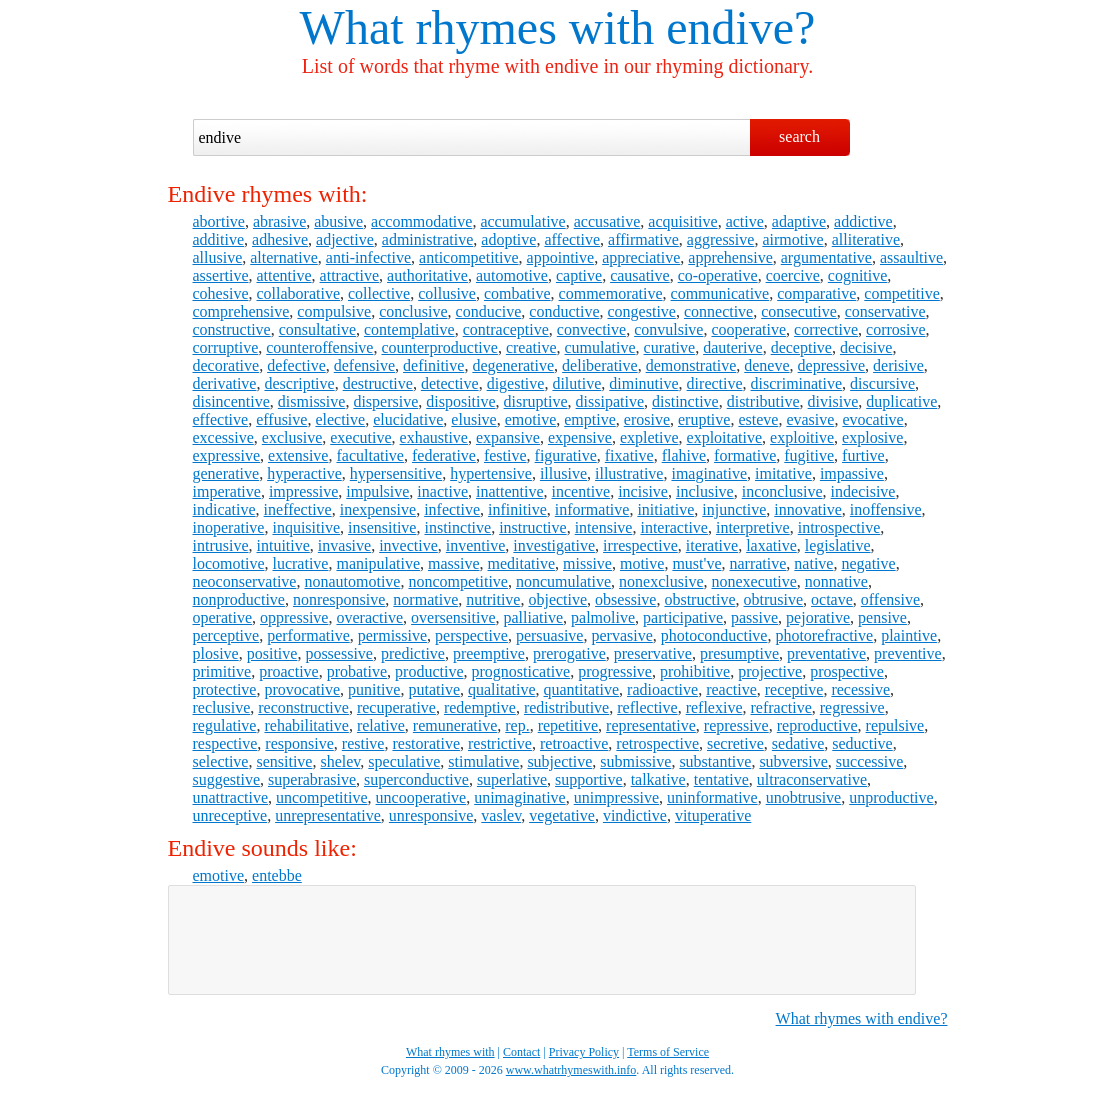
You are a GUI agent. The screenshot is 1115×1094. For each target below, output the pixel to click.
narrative (758, 563)
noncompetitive (458, 581)
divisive (833, 401)
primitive (222, 671)
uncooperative (421, 797)
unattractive (231, 797)
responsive (299, 743)
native (813, 563)
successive (870, 761)
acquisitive (682, 221)
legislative (838, 545)
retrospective (657, 743)
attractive (350, 275)
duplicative (901, 401)
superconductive (416, 779)
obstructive (699, 599)
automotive (512, 275)
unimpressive (616, 797)
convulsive (668, 329)
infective (452, 509)
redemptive (480, 707)
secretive (735, 743)
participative (683, 617)
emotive (531, 419)
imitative (783, 473)
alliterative (866, 239)
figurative (566, 455)
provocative (302, 689)
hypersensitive (396, 473)
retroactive (574, 743)
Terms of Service (668, 1052)
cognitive (858, 275)
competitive (902, 293)
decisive (866, 347)
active (745, 221)
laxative (771, 545)
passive (754, 617)
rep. (517, 725)
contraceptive (506, 329)
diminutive (643, 383)
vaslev (501, 815)
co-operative (718, 275)
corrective (826, 329)
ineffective (298, 509)
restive (363, 743)
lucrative (300, 563)
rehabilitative (306, 725)
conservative (885, 311)
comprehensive (241, 311)
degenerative (513, 365)
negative (868, 563)
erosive (647, 419)
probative (357, 671)
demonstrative (691, 365)
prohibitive (695, 671)
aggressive (721, 239)
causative (640, 275)
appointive (561, 257)
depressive (832, 365)
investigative (554, 545)
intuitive (283, 545)
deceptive (801, 347)
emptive (590, 419)
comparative (816, 293)
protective (225, 689)
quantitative (582, 689)
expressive (227, 455)
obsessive (625, 599)
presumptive (739, 653)
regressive (852, 707)
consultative (317, 329)
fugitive (809, 455)
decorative (226, 365)
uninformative (712, 797)
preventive (908, 653)
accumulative (522, 221)
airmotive (792, 239)
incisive (643, 491)
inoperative (229, 527)
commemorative (611, 293)
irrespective (640, 545)
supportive (589, 779)
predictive (413, 653)
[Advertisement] (542, 940)
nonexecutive (753, 581)
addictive (863, 221)
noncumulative (563, 581)
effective (221, 419)
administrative (428, 239)
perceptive (226, 635)
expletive (649, 437)
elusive (473, 419)
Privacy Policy (584, 1052)
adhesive (280, 239)
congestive (642, 311)
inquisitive (306, 527)
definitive (433, 365)
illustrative (629, 473)
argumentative (826, 257)
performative (308, 635)
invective (408, 545)
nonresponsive (339, 599)
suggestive (227, 779)
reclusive (222, 707)
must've (696, 563)
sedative (798, 743)
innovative (808, 509)
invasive (344, 545)
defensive (364, 365)
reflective (647, 707)
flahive (684, 455)
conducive (489, 311)
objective (557, 599)
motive (642, 563)
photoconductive (714, 635)
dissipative (610, 401)
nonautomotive (352, 581)
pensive (882, 617)
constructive (232, 329)
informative (592, 509)
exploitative (725, 437)
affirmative (643, 239)
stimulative (483, 761)
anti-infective (368, 257)
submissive (635, 761)
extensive (298, 455)
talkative (658, 779)
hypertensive (491, 473)
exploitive (802, 437)
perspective (471, 635)
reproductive (817, 725)
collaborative (298, 293)
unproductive (891, 797)
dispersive (385, 401)
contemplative (409, 329)
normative (425, 599)
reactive (731, 689)
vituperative (713, 815)
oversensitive (453, 617)
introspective (839, 527)
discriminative (797, 383)
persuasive (550, 635)
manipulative (378, 563)
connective (718, 311)
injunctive (734, 509)
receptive (794, 689)
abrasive (279, 221)
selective (221, 761)
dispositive (460, 401)
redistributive (566, 707)
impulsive (377, 491)
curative (670, 347)
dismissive (312, 401)
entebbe (277, 875)
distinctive (685, 401)
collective (379, 293)
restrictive (500, 743)
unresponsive (431, 815)
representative (651, 725)
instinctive (457, 527)
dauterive (733, 347)
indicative (224, 509)
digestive (516, 383)
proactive (289, 671)
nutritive (493, 599)
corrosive (896, 329)
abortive (219, 221)
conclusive (413, 311)
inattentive (510, 491)
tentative (721, 779)
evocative (872, 419)
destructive (378, 383)
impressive (303, 491)
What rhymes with (477, 27)
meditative (522, 563)
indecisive (863, 491)
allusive (218, 257)
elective (340, 419)
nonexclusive (661, 581)
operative (223, 617)
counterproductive (439, 347)
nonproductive (239, 599)
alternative (284, 257)
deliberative (600, 365)
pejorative (818, 617)
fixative (629, 455)
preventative (826, 653)
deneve (766, 365)
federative (444, 455)
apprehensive (730, 257)
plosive (216, 653)
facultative (370, 455)
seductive (862, 743)
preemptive (489, 653)
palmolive (603, 617)
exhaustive (434, 437)
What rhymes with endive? (862, 1018)
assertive (221, 275)
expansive (508, 437)
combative (517, 293)
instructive (533, 527)
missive (587, 563)
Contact (521, 1052)
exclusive (292, 437)
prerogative (569, 653)
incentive (581, 491)
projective (770, 671)
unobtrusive (804, 797)
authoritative (427, 275)
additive (219, 239)
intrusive (221, 545)
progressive (615, 671)
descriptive (299, 383)
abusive (338, 221)
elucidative (408, 419)
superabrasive (312, 779)
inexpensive (378, 509)
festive (505, 455)
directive (715, 383)
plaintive (909, 635)
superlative (512, 779)
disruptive (536, 401)
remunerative (455, 725)
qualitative (502, 689)
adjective (345, 239)
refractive (780, 707)
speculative (404, 761)
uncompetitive (322, 797)
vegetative (562, 815)
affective (572, 239)
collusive (447, 293)
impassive (852, 473)
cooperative (748, 329)
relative (381, 725)
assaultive (911, 257)
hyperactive (304, 473)
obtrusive (774, 599)
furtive (863, 455)
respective (225, 743)
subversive (793, 761)
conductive (564, 311)
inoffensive (886, 509)
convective (591, 329)
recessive (860, 689)
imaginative (709, 473)
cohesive (221, 293)
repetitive (568, 725)
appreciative (641, 257)
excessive (223, 437)
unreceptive (230, 815)
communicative (720, 293)
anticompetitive (469, 257)
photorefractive (824, 635)
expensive (580, 437)
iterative (712, 545)
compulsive (334, 311)
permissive (392, 635)
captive (579, 275)
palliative (534, 617)
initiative (665, 509)
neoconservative (245, 581)
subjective (559, 761)
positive (272, 653)
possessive (339, 653)
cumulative (600, 347)
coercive (793, 275)
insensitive (382, 527)
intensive (604, 527)
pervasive (621, 635)
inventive (476, 545)
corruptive (226, 347)
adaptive (799, 221)
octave (832, 599)
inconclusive (782, 491)
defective (296, 365)
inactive (442, 491)
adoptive (508, 239)
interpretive (753, 527)
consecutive (799, 311)
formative (745, 455)
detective (450, 383)
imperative (227, 491)
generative (226, 473)
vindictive (635, 815)
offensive (890, 599)
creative (531, 347)
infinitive (517, 509)
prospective (847, 671)
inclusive (705, 491)
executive (360, 437)
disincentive (231, 401)
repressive (736, 725)
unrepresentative (328, 815)
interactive (674, 527)
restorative (426, 743)
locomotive (229, 563)
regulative (225, 725)
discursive (882, 383)
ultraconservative (812, 779)
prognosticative (521, 671)
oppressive (294, 617)
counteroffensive (319, 347)
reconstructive (303, 707)
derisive (898, 365)
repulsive (895, 725)
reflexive (714, 707)
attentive (283, 275)
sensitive (284, 761)
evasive (810, 419)
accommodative (421, 221)
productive (429, 671)
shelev (340, 761)
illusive (563, 473)
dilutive (576, 383)
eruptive (704, 419)
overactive (369, 617)
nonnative (836, 581)
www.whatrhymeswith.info (571, 1070)
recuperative (396, 707)
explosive (872, 437)
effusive (281, 419)
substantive (715, 761)
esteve (758, 419)
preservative (653, 653)
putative (434, 689)
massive (454, 563)
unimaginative (520, 797)
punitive (374, 689)
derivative (225, 383)
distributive (763, 401)
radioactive (662, 689)
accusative (607, 221)
